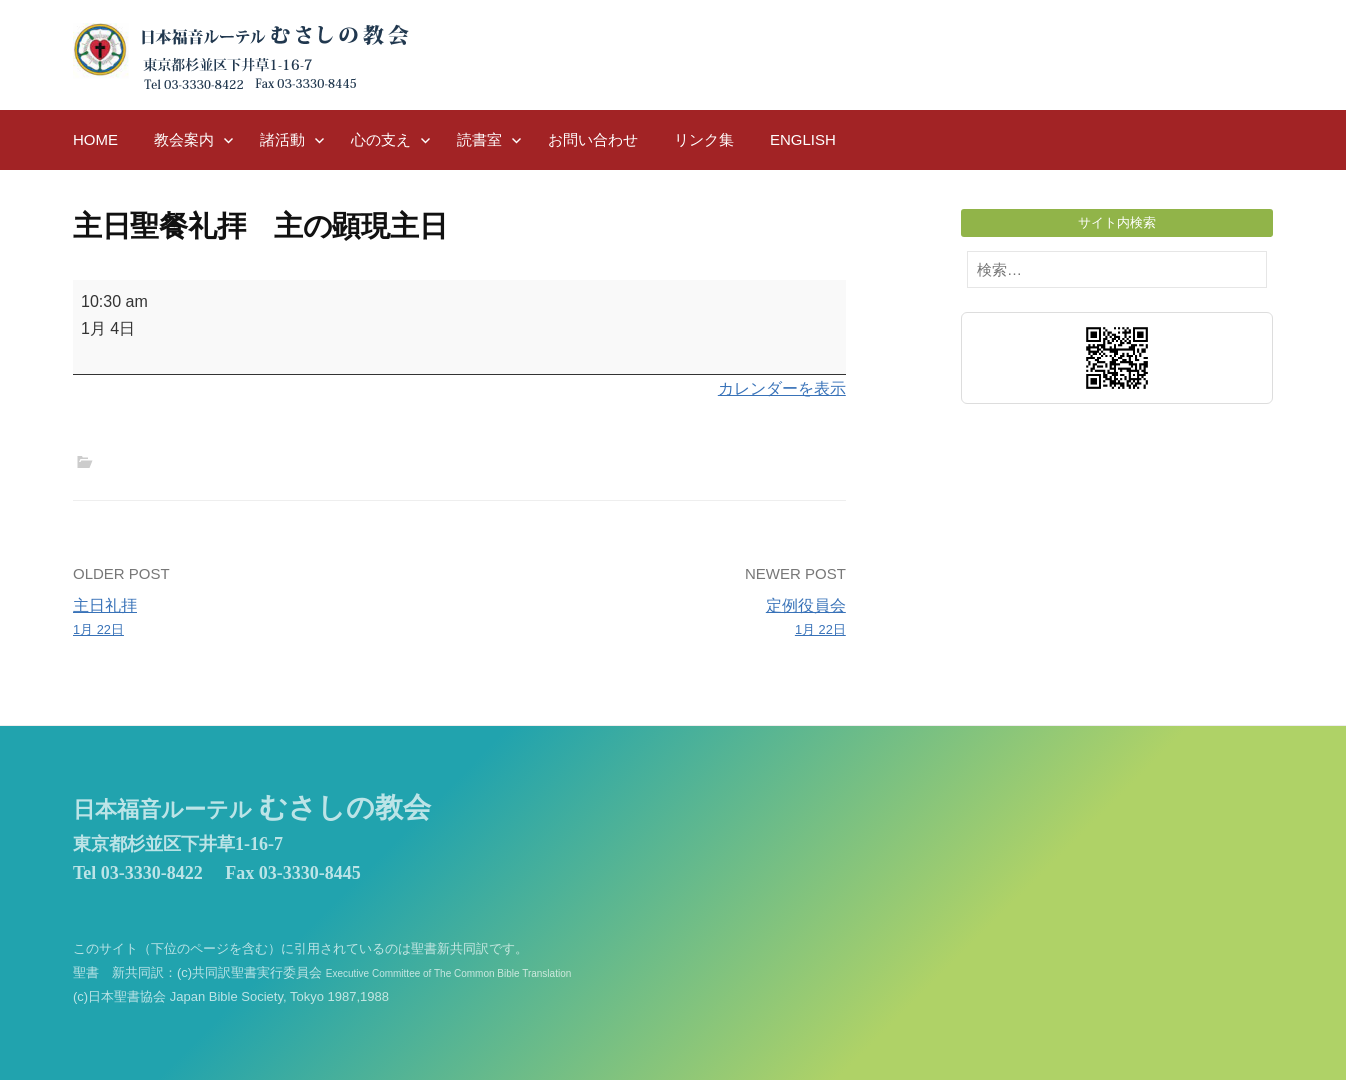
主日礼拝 (258, 619)
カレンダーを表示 (782, 388)
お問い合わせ (593, 139)
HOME (95, 139)
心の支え (381, 139)
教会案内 (184, 139)
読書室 (479, 139)
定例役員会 (660, 619)
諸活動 (282, 139)
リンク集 (704, 139)
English (803, 139)
